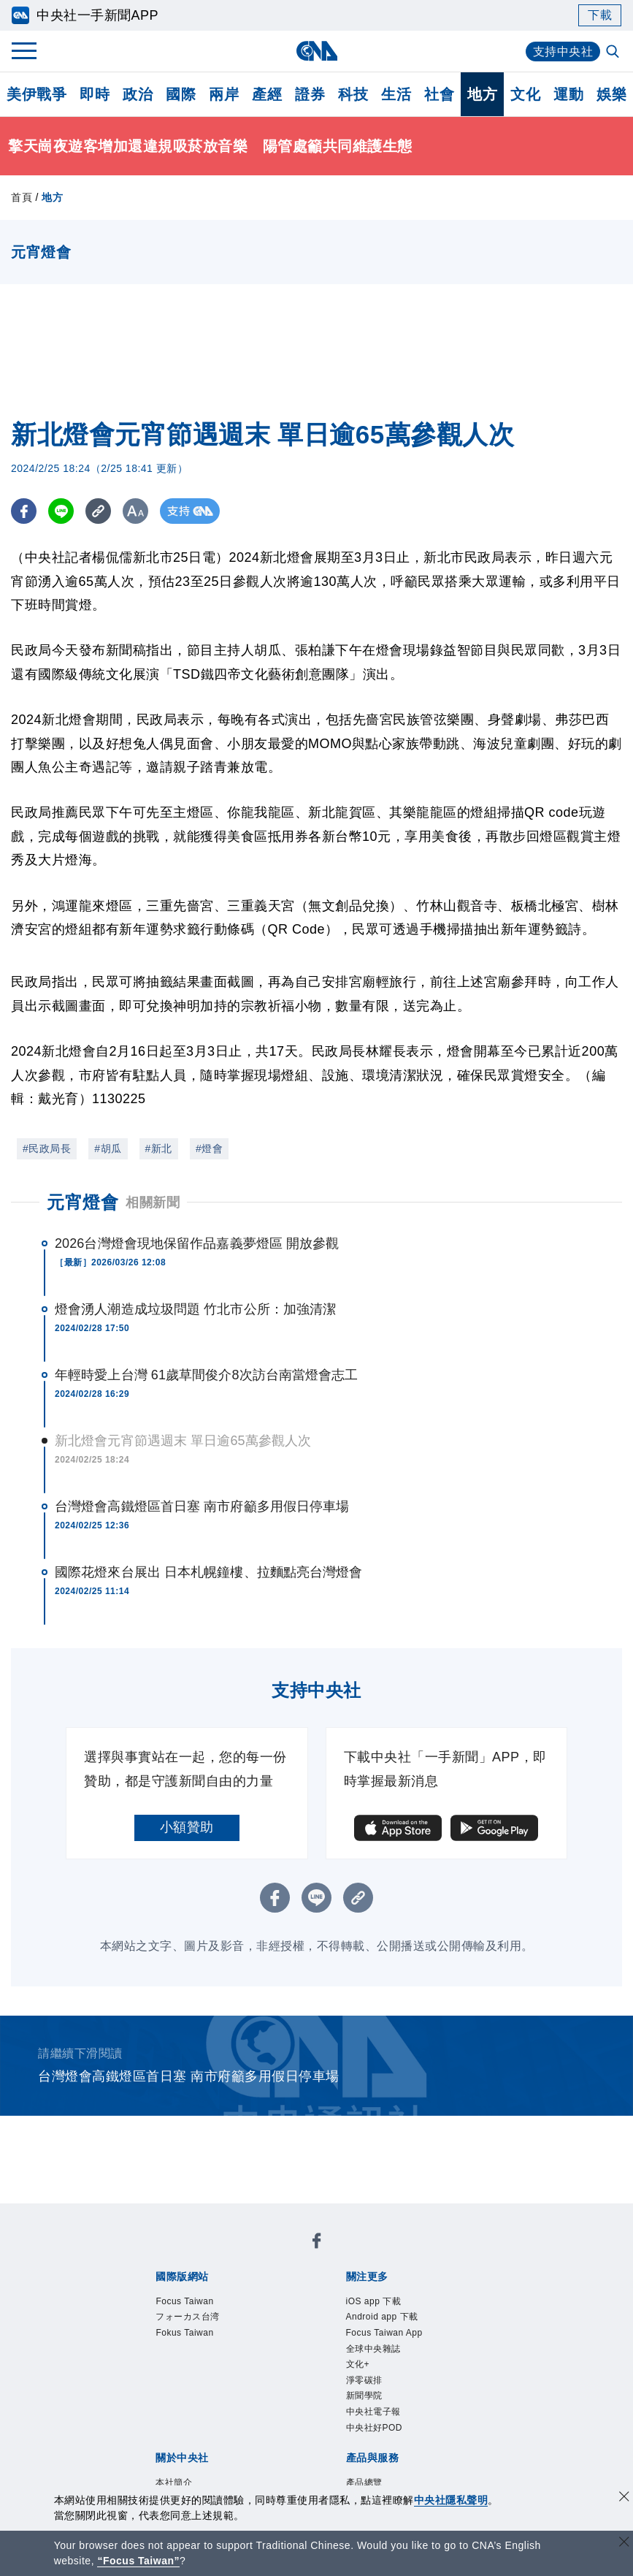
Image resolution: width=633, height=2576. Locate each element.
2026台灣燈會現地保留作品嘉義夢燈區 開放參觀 (197, 1243)
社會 (439, 94)
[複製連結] (98, 511)
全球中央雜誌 (373, 2349)
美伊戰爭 (36, 94)
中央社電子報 (373, 2412)
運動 (568, 94)
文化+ (358, 2364)
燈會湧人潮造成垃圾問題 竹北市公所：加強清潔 (195, 1309)
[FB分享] (24, 511)
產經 (267, 94)
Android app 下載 (382, 2317)
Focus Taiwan (184, 2301)
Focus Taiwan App (384, 2333)
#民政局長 (47, 1148)
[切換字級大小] (135, 511)
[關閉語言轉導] (624, 2543)
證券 (310, 94)
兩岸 (224, 94)
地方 (482, 94)
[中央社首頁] (316, 51)
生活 (396, 94)
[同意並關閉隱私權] (624, 2498)
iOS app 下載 (374, 2301)
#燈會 (209, 1148)
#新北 (158, 1148)
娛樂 (611, 94)
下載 (600, 15)
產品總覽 (364, 2482)
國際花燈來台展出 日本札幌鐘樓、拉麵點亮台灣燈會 (208, 1572)
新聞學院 (364, 2395)
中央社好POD (374, 2428)
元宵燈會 (82, 1202)
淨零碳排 (364, 2380)
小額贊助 (187, 1827)
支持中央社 (563, 51)
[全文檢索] (614, 53)
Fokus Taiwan (184, 2333)
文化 (525, 94)
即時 (95, 94)
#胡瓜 (107, 1148)
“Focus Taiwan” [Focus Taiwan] (138, 2561)
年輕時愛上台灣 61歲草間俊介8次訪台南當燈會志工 (206, 1375)
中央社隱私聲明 (451, 2500)
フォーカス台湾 (188, 2317)
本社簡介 (174, 2482)
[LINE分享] (61, 511)
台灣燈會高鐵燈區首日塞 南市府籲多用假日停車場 (202, 1506)
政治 (138, 94)
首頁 (21, 197)
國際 (181, 94)
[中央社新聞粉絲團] (316, 2243)
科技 (353, 94)
